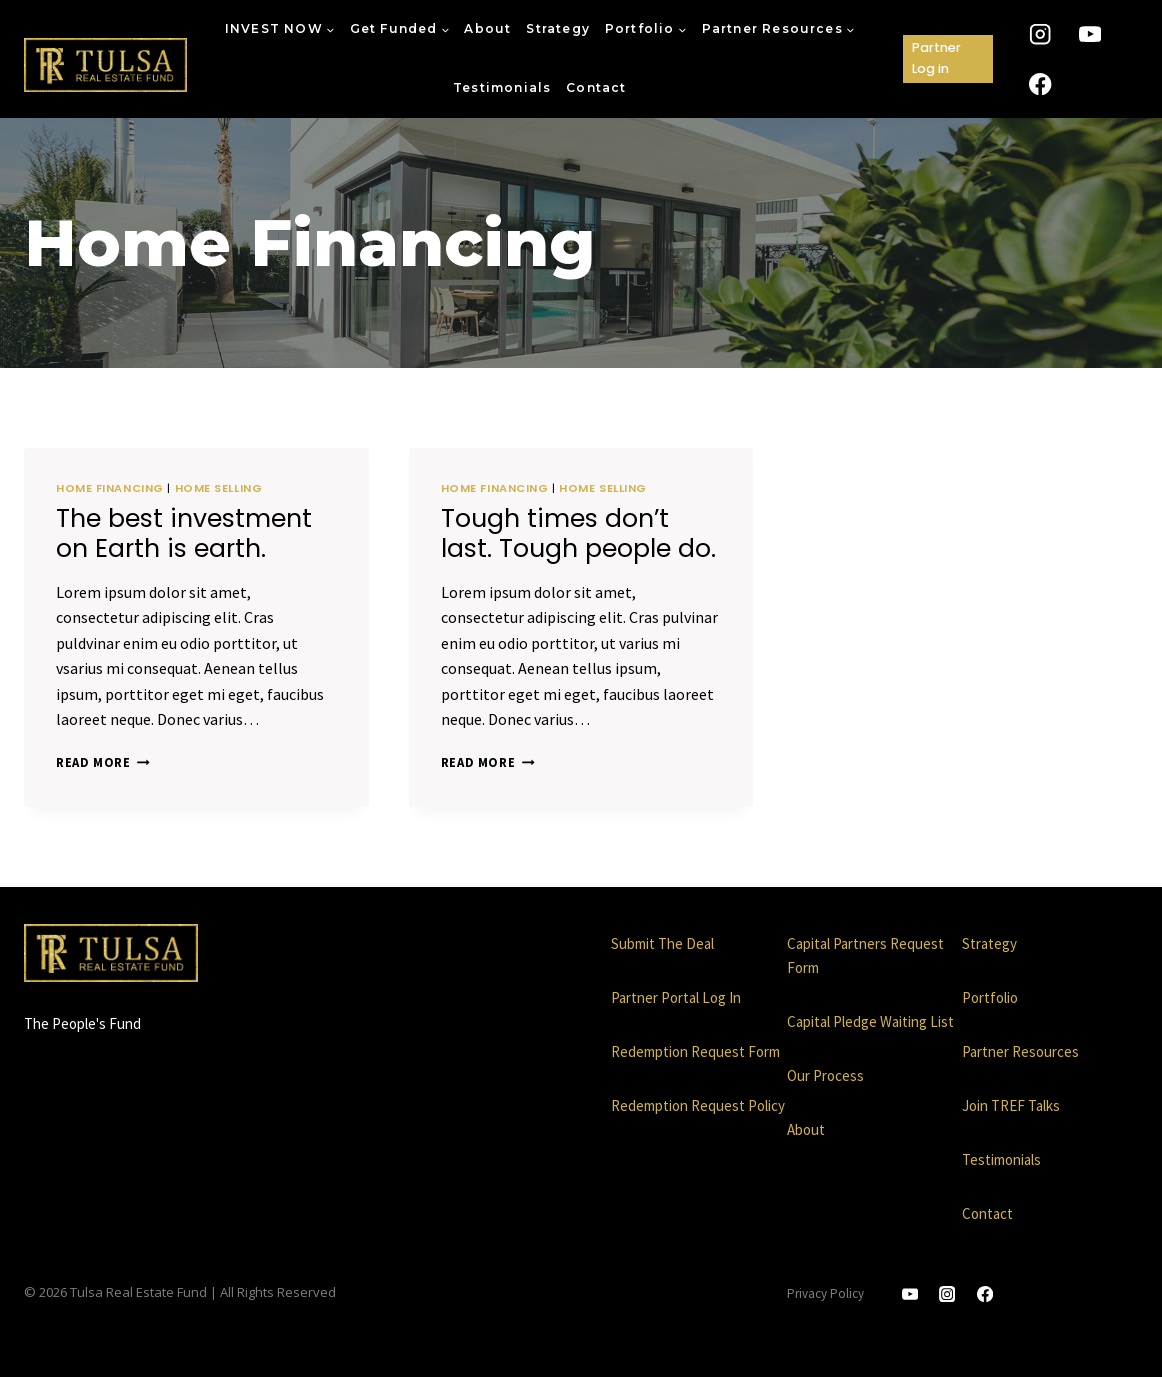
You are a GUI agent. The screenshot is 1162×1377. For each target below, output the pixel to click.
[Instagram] (1040, 34)
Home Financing (110, 488)
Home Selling (219, 488)
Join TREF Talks (1011, 1105)
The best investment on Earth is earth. (184, 533)
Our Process (825, 1075)
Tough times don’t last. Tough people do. (578, 533)
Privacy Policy (825, 1293)
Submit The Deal (662, 943)
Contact (596, 87)
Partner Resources (1020, 1051)
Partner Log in (936, 57)
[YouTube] (1090, 34)
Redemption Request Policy (698, 1105)
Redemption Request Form (695, 1051)
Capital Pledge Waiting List (870, 1021)
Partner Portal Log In (676, 997)
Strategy (558, 28)
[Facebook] (1040, 83)
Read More (103, 762)
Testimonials (502, 87)
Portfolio (990, 997)
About (487, 28)
